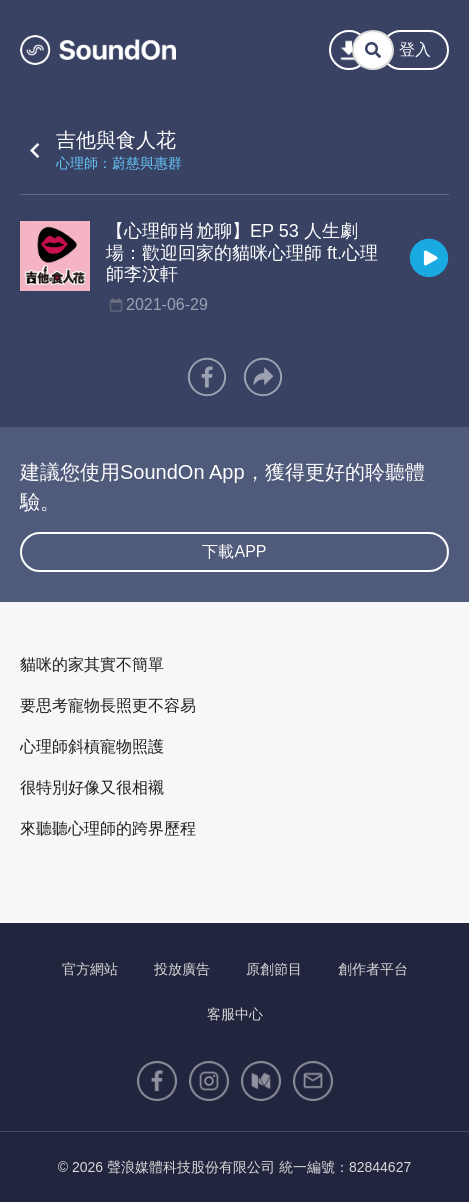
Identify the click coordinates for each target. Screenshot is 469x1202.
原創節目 (274, 969)
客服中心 (235, 1014)
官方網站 (90, 969)
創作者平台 (373, 969)
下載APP (234, 551)
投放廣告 (182, 969)
